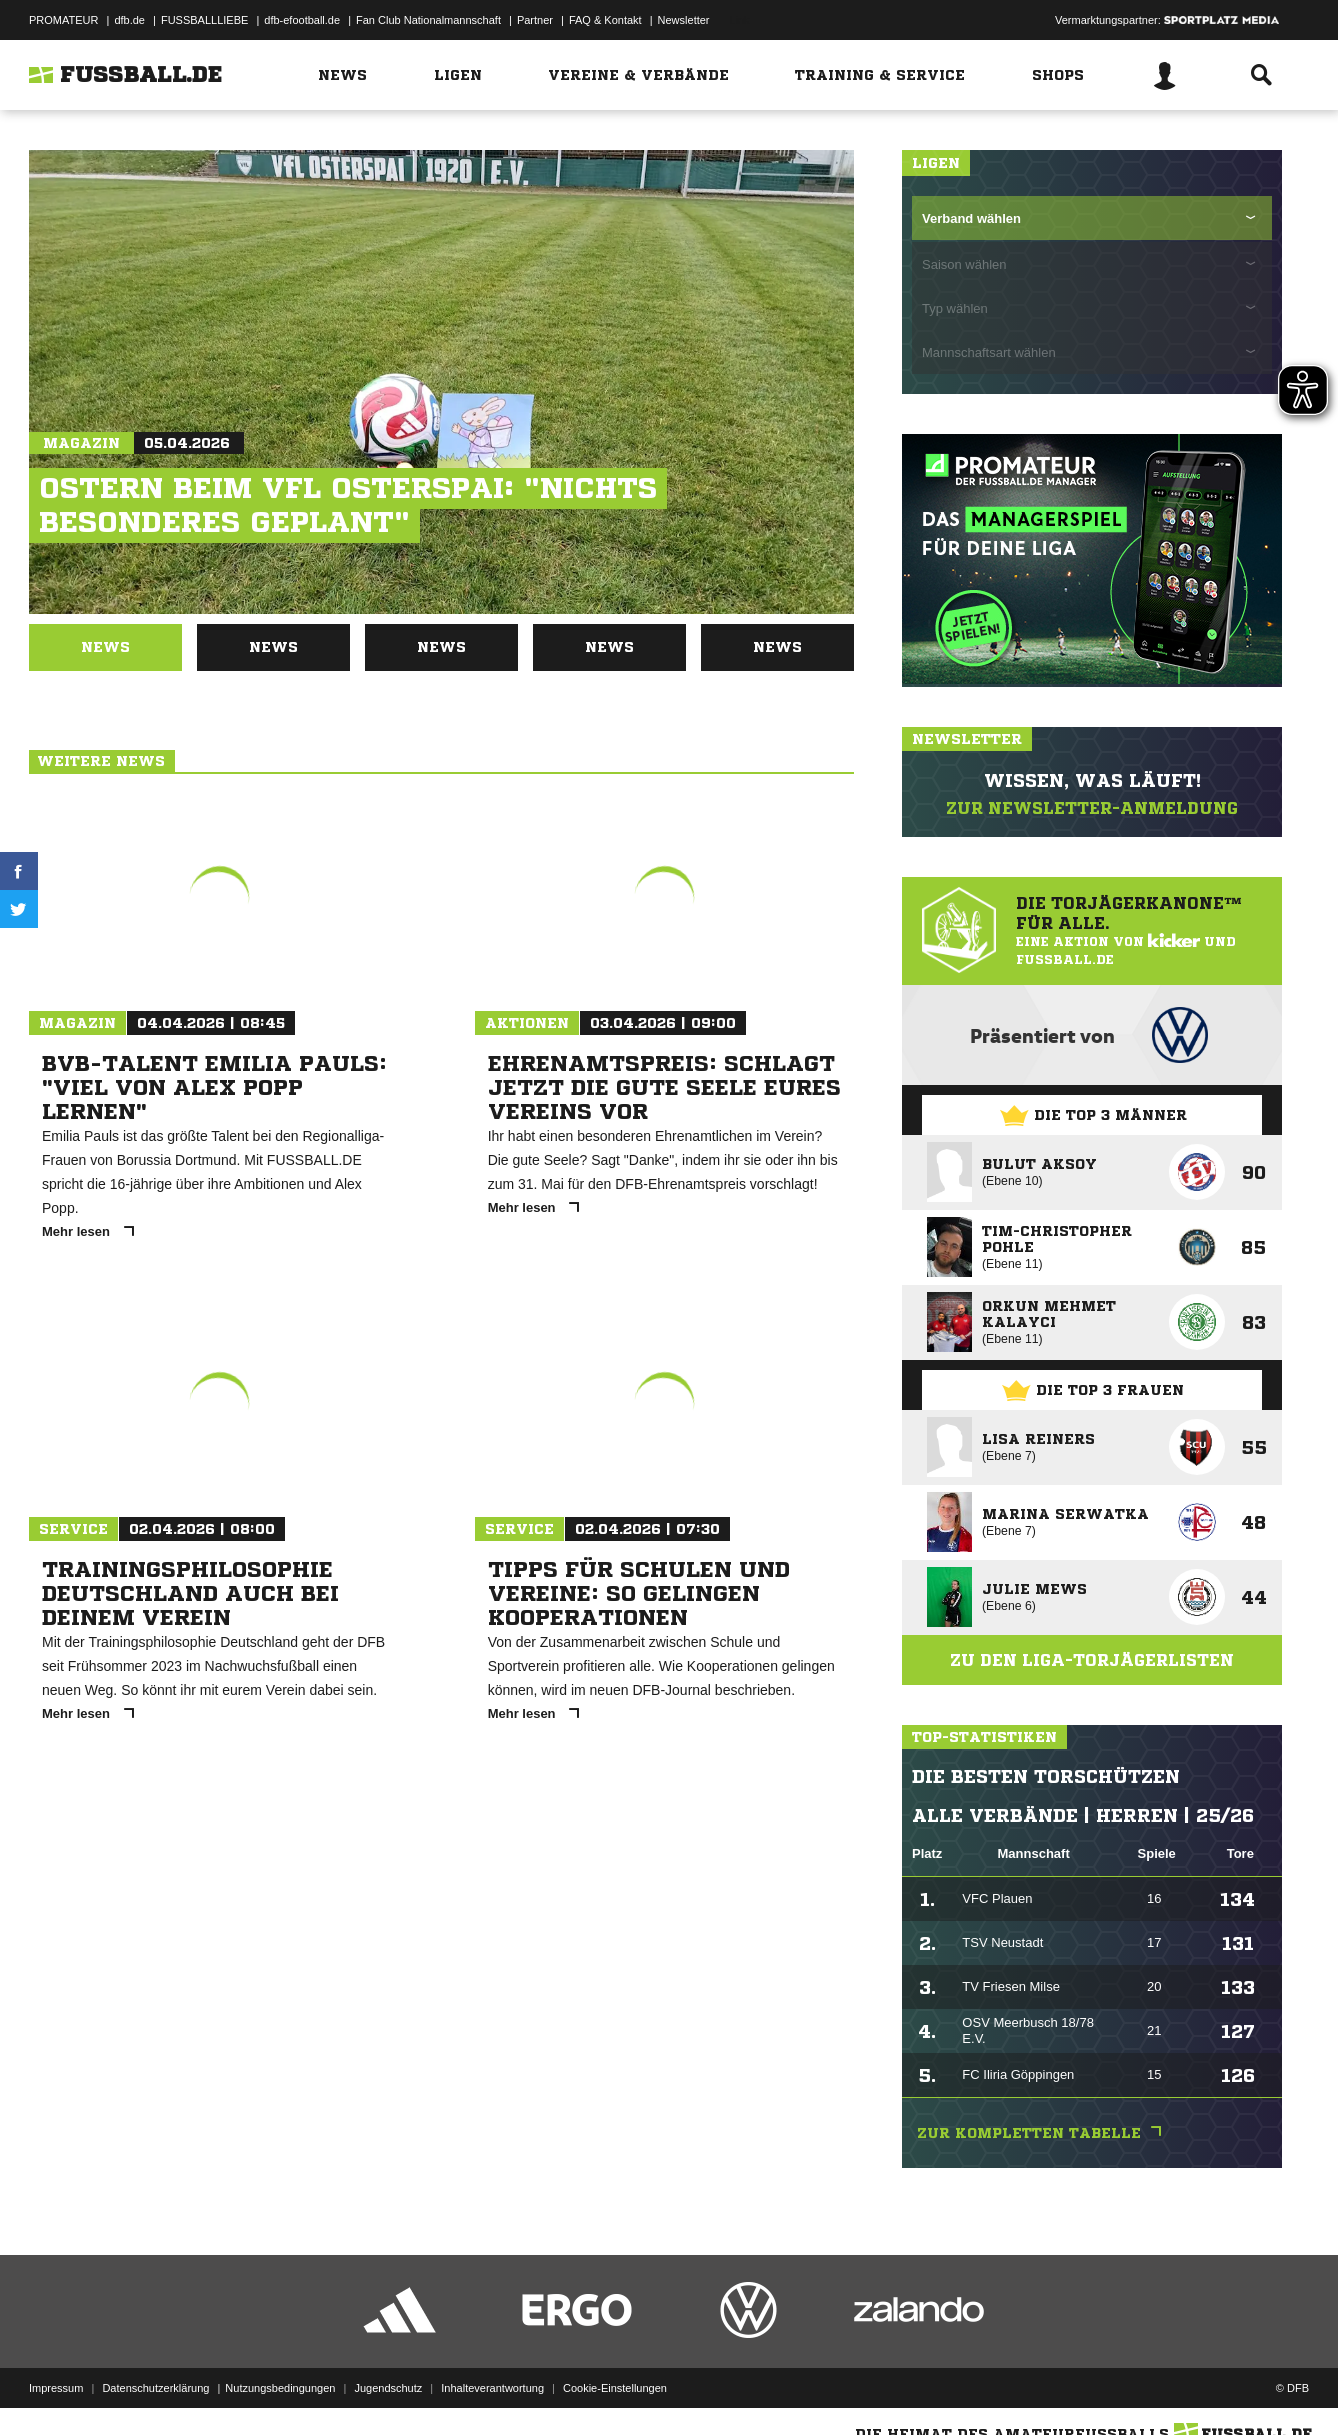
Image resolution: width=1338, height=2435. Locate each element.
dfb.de (129, 20)
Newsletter (684, 20)
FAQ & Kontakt (605, 20)
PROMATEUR (63, 20)
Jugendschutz (388, 2388)
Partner (535, 20)
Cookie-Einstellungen (615, 2388)
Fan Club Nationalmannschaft (428, 20)
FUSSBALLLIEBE (204, 20)
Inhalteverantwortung (492, 2388)
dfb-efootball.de (302, 20)
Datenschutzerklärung (155, 2388)
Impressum (56, 2388)
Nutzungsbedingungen (280, 2388)
